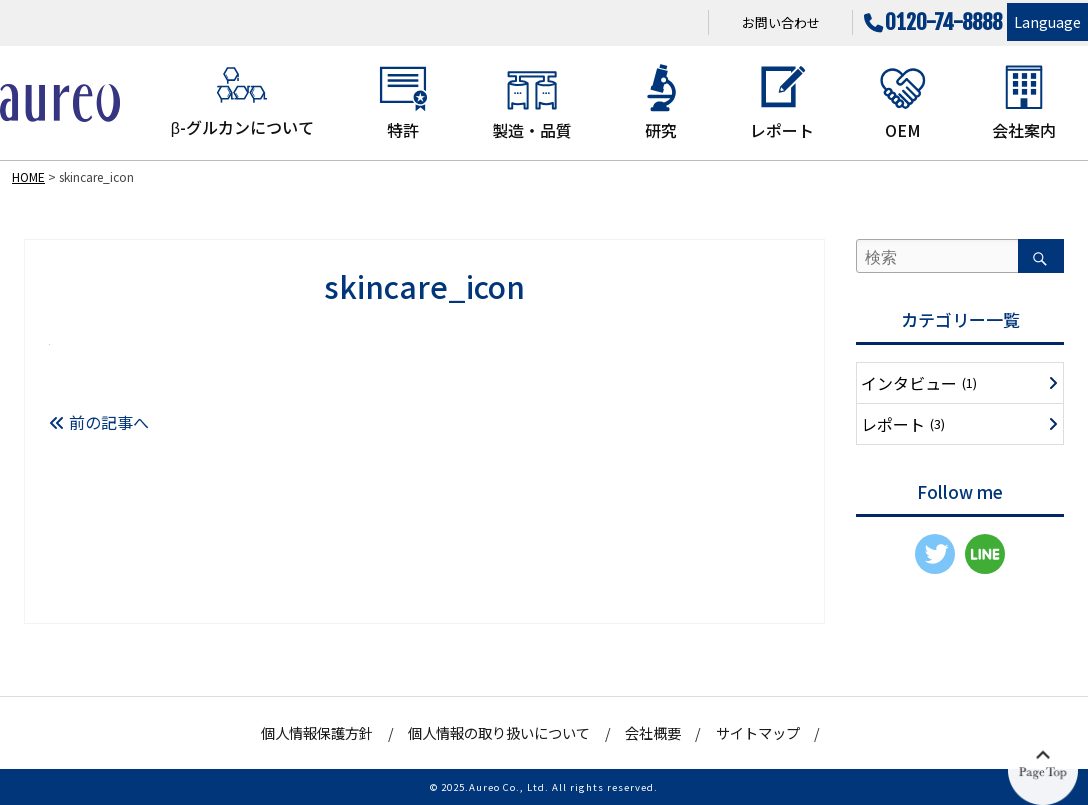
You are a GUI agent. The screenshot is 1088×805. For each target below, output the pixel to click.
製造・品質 (532, 102)
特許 (403, 102)
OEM (903, 102)
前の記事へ (99, 422)
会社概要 (653, 732)
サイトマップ (758, 732)
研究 (661, 102)
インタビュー (919, 383)
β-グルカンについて (242, 100)
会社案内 (1024, 102)
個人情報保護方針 (317, 732)
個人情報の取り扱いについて (499, 732)
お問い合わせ (781, 22)
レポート (782, 102)
